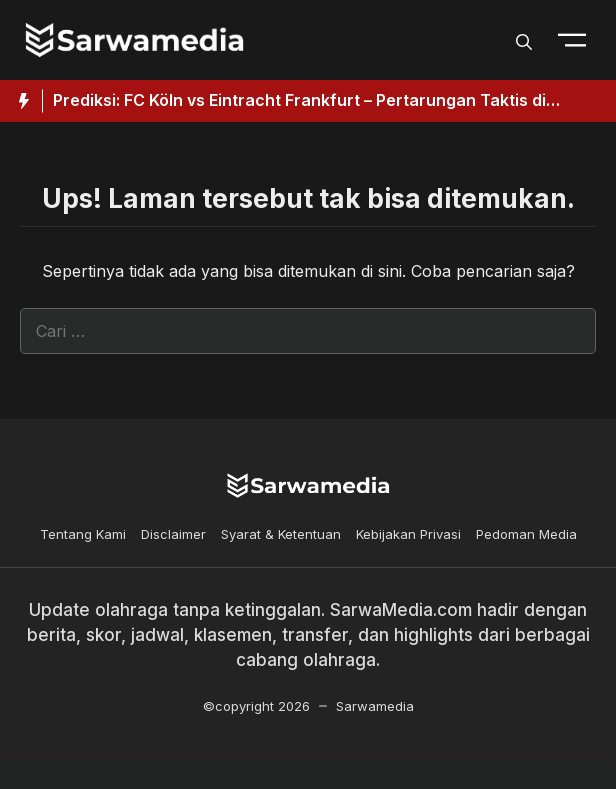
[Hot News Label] (21, 101)
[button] (524, 40)
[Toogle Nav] (572, 40)
